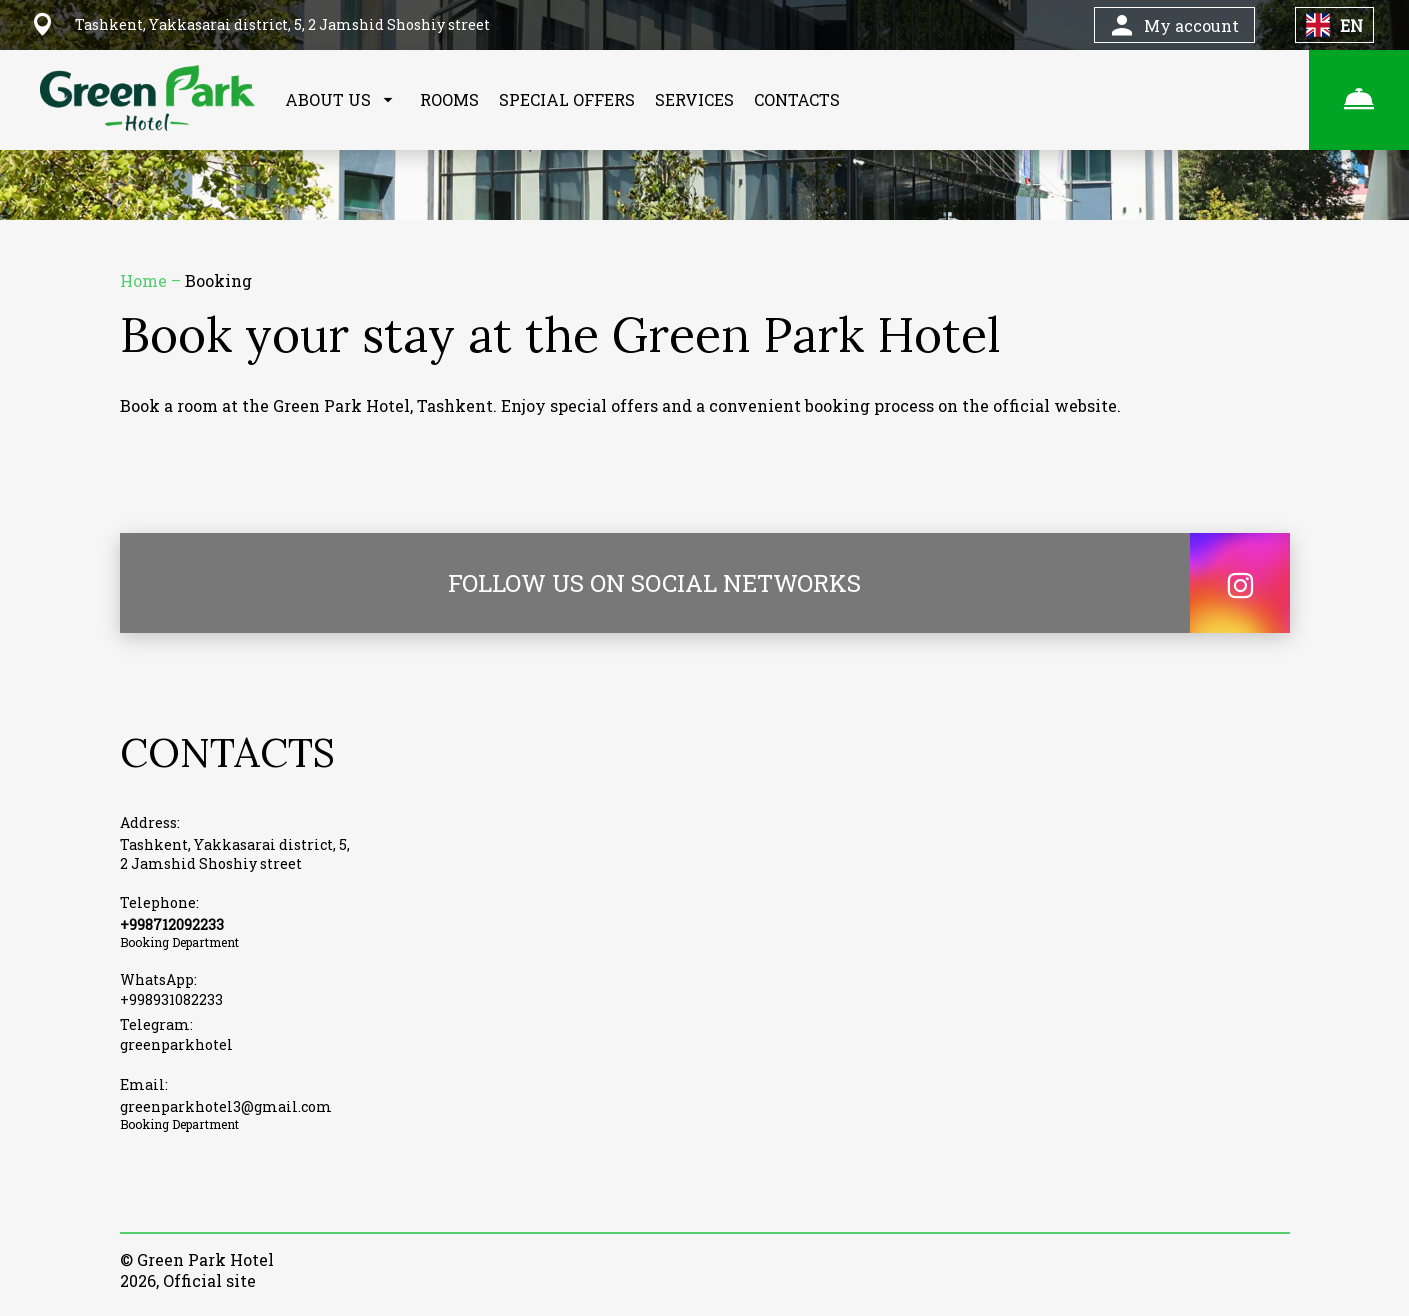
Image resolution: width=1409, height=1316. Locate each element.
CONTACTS (797, 99)
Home (145, 280)
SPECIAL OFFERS (567, 99)
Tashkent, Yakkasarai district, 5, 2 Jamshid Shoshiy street (235, 854)
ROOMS (449, 99)
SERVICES (694, 99)
